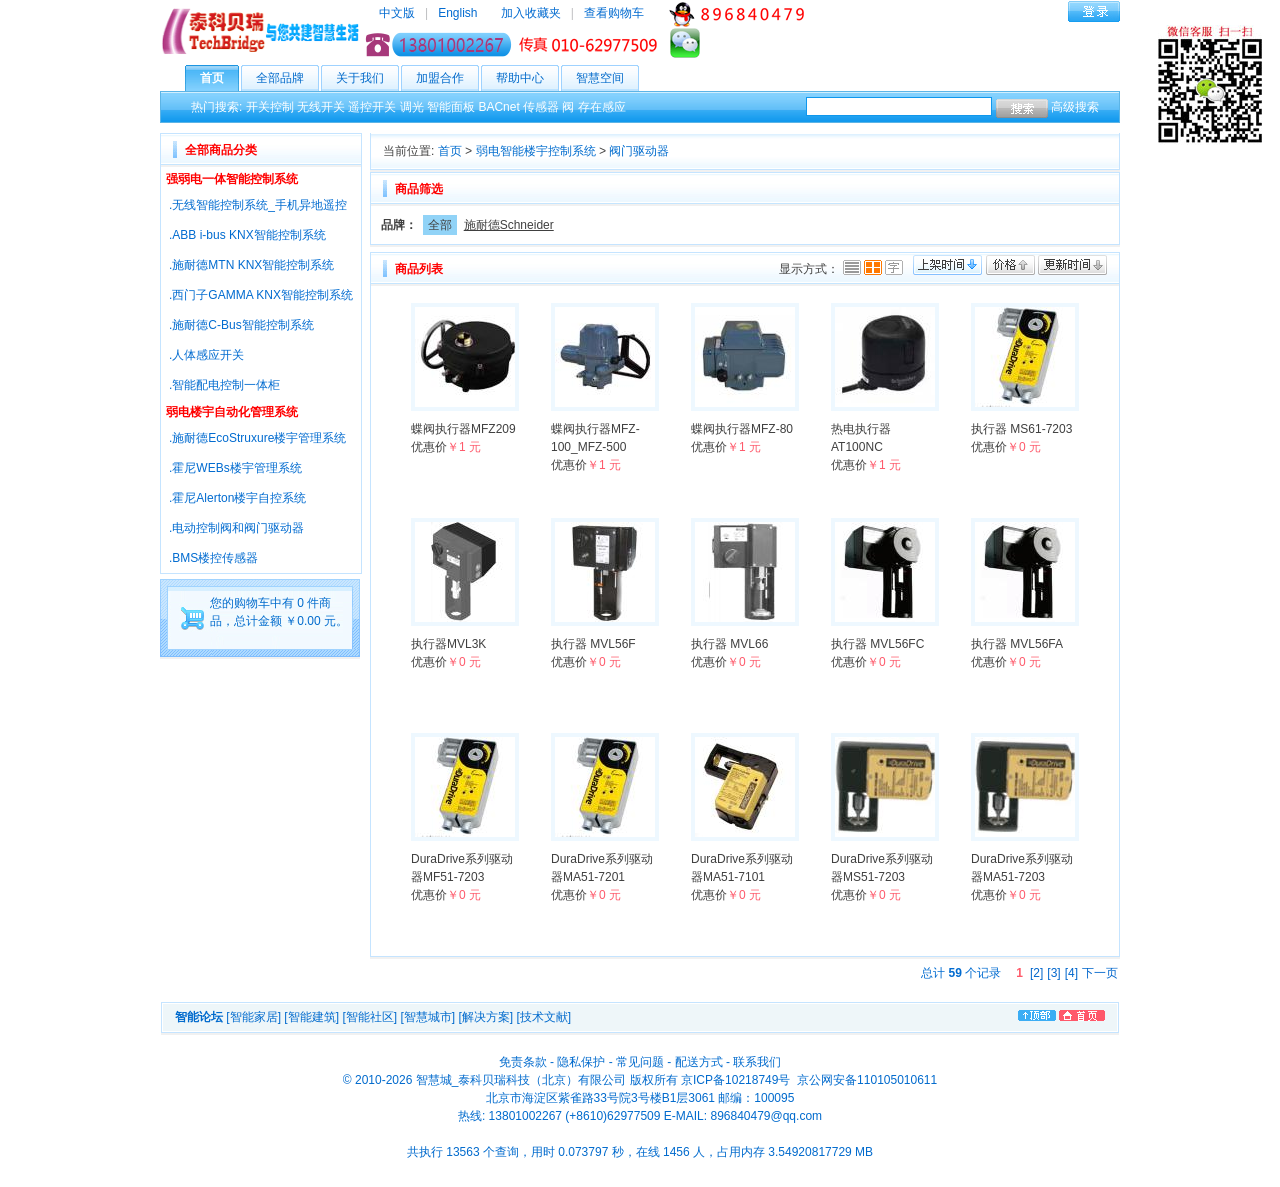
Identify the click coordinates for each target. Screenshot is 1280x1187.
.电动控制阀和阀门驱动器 (236, 528)
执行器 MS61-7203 (1021, 429)
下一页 (1100, 973)
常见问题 (640, 1062)
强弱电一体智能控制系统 (232, 179)
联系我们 (757, 1062)
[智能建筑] (311, 1017)
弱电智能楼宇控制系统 (536, 151)
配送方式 (699, 1062)
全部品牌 (287, 78)
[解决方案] (485, 1017)
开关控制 (270, 107)
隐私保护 (581, 1062)
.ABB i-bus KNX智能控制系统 (247, 235)
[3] (1053, 973)
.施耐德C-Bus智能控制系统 (241, 325)
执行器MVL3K (448, 644)
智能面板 (451, 107)
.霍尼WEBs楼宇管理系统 (235, 468)
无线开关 (321, 107)
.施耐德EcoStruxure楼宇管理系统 (257, 438)
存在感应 (602, 107)
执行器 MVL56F (593, 644)
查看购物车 (614, 13)
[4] (1071, 973)
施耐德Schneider (509, 225)
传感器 (541, 107)
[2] (1036, 973)
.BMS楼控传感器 (213, 558)
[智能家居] (253, 1017)
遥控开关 (372, 107)
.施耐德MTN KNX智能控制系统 (251, 265)
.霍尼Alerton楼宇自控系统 (237, 498)
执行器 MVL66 (729, 644)
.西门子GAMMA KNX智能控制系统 (261, 295)
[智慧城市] (427, 1017)
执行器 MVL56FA (1017, 644)
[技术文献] (543, 1017)
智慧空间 (607, 78)
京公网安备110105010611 (865, 1080)
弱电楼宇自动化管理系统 (232, 412)
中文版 (397, 13)
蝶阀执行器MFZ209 (463, 429)
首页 (219, 78)
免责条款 (523, 1062)
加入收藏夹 (531, 13)
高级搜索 (1075, 107)
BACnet (498, 107)
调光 (412, 107)
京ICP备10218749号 (735, 1080)
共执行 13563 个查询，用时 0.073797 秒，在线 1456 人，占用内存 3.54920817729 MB (640, 1152)
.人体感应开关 (206, 355)
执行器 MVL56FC (877, 644)
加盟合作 (447, 78)
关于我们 (367, 78)
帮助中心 (527, 78)
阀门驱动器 (639, 151)
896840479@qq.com (766, 1116)
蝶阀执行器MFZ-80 (742, 429)
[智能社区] (369, 1017)
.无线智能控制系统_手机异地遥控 (258, 205)
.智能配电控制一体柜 (224, 385)
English (457, 13)
